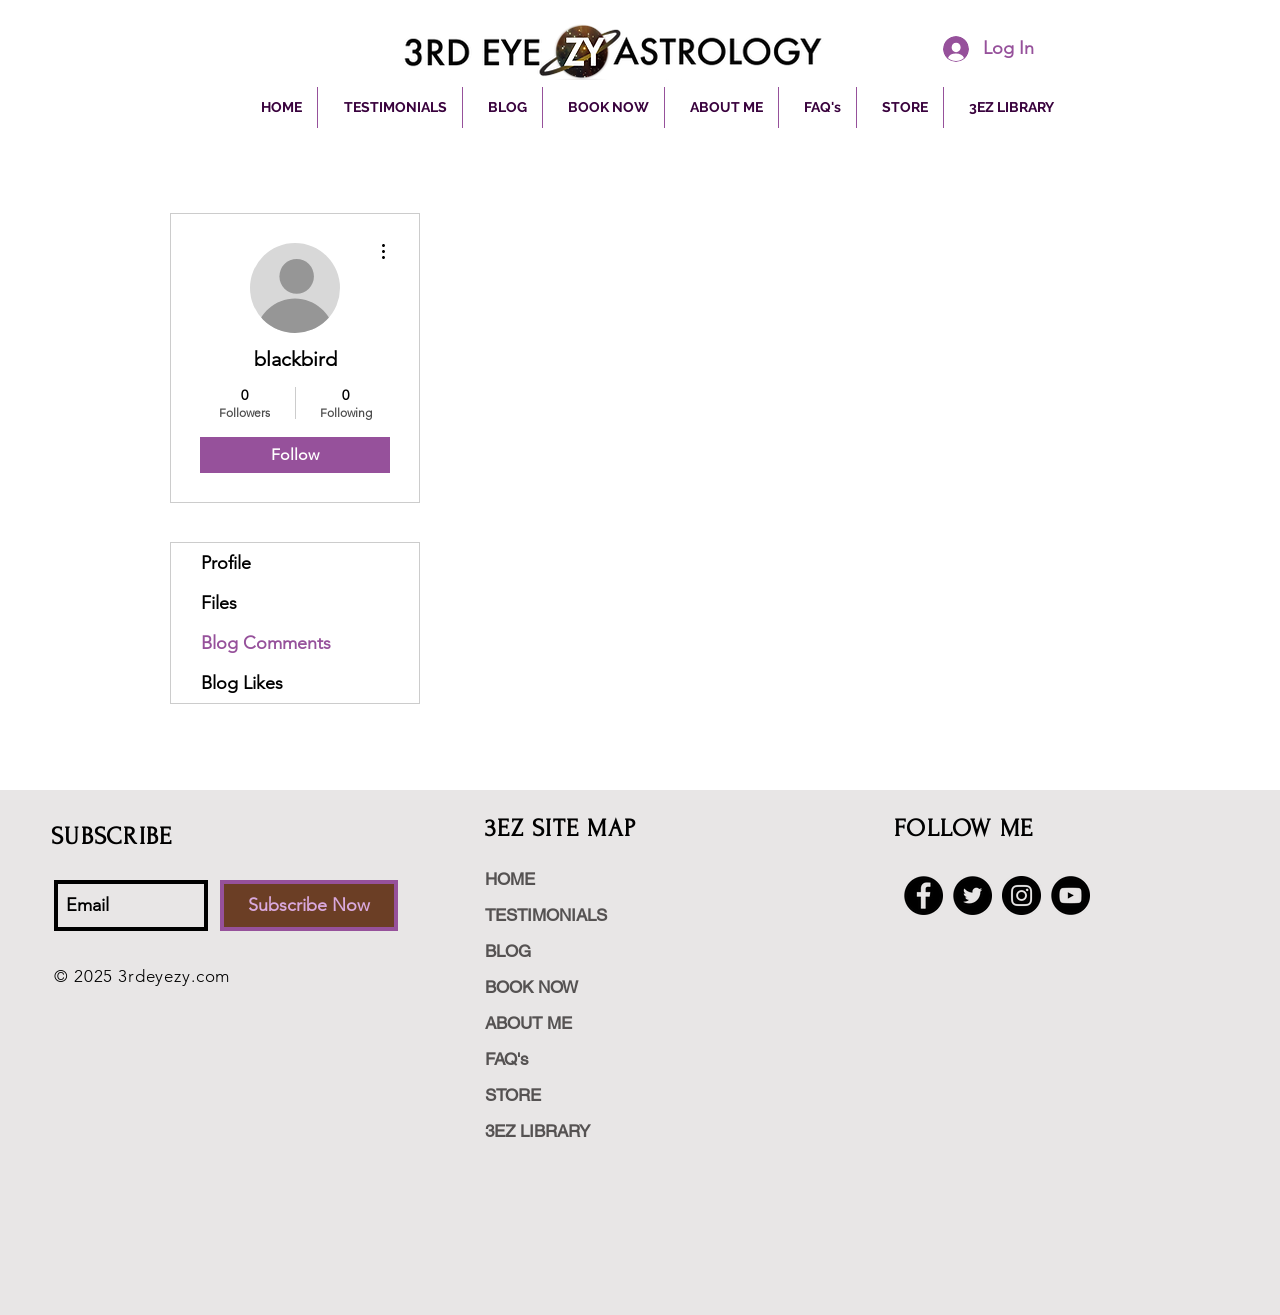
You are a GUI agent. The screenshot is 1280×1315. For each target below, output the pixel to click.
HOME (510, 879)
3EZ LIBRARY (537, 1131)
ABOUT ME (528, 1023)
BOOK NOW (531, 987)
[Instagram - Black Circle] (1021, 895)
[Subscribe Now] (309, 905)
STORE (513, 1095)
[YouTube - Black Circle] (1070, 895)
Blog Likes (242, 683)
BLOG (508, 951)
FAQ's (507, 1059)
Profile (226, 563)
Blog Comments (266, 643)
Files (219, 603)
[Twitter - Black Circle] (972, 895)
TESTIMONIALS (546, 915)
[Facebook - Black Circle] (923, 895)
